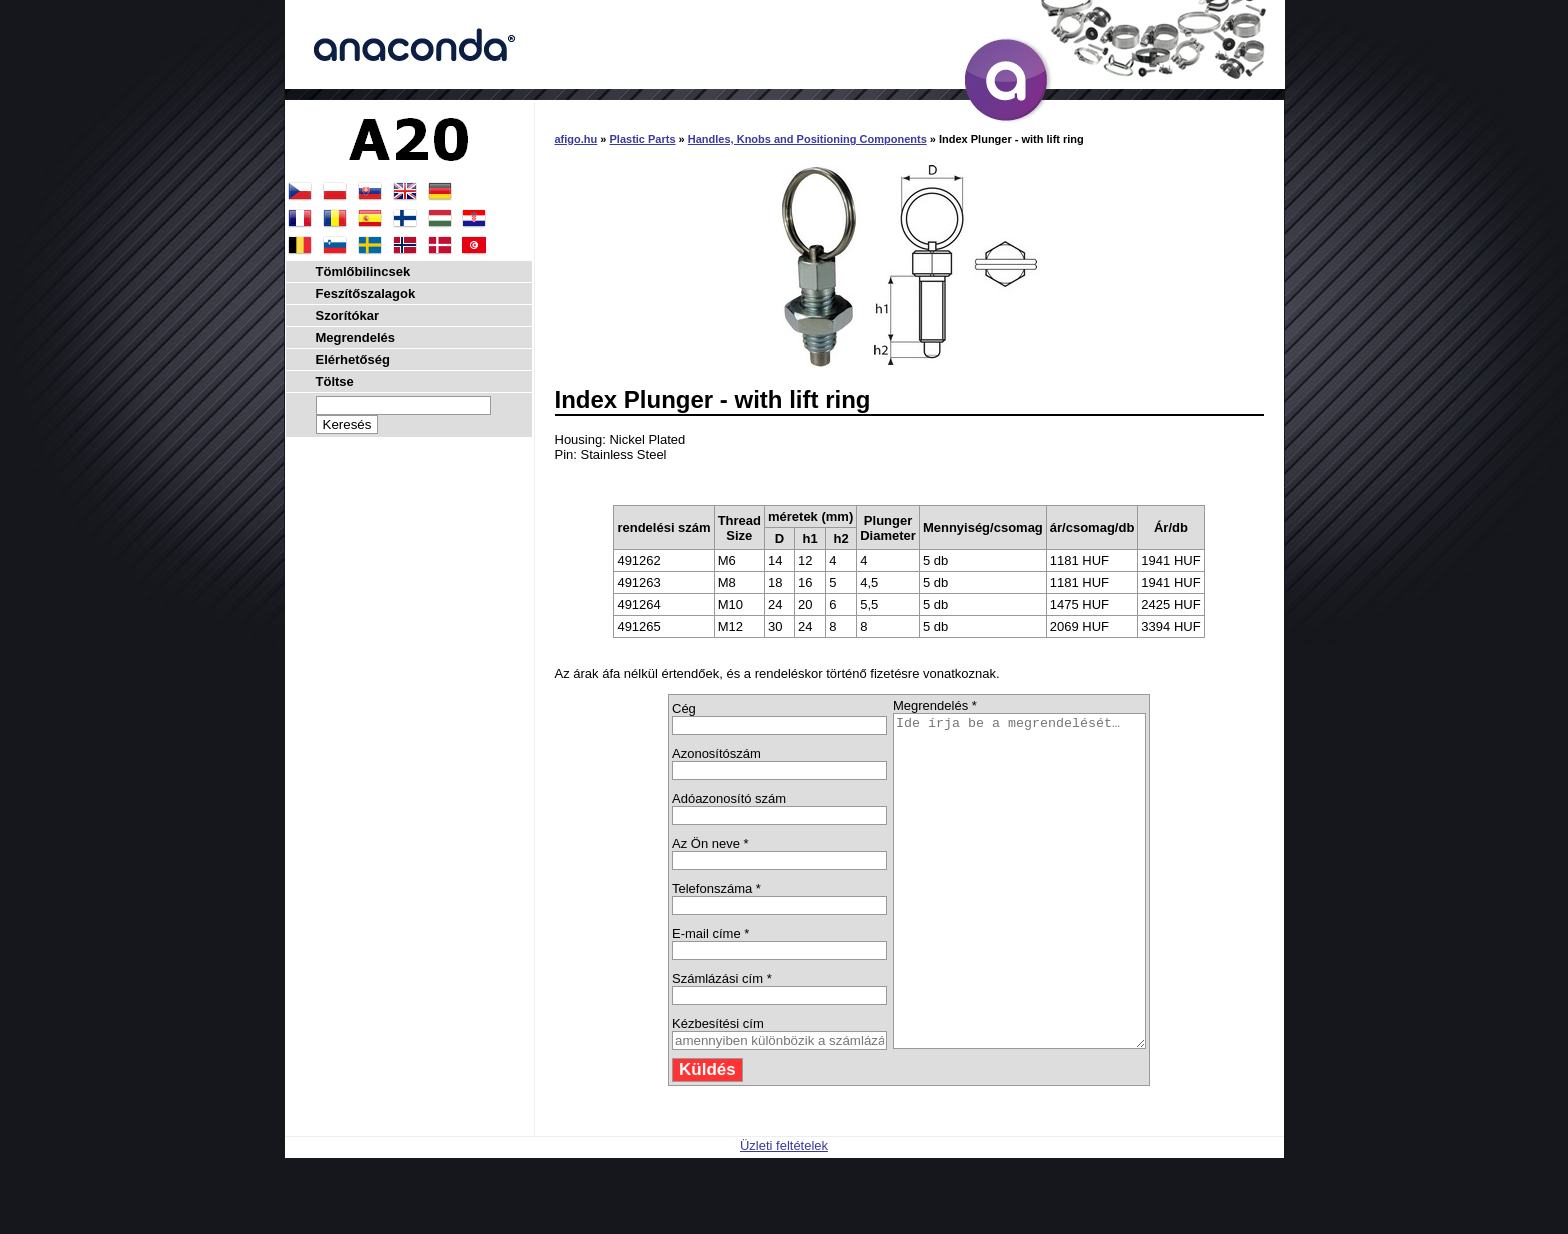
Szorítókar (348, 315)
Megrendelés (355, 337)
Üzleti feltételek (784, 1211)
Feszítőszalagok (366, 293)
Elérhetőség (353, 359)
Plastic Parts (643, 139)
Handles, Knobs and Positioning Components (807, 139)
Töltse (335, 381)
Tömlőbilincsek (363, 271)
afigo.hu (576, 139)
